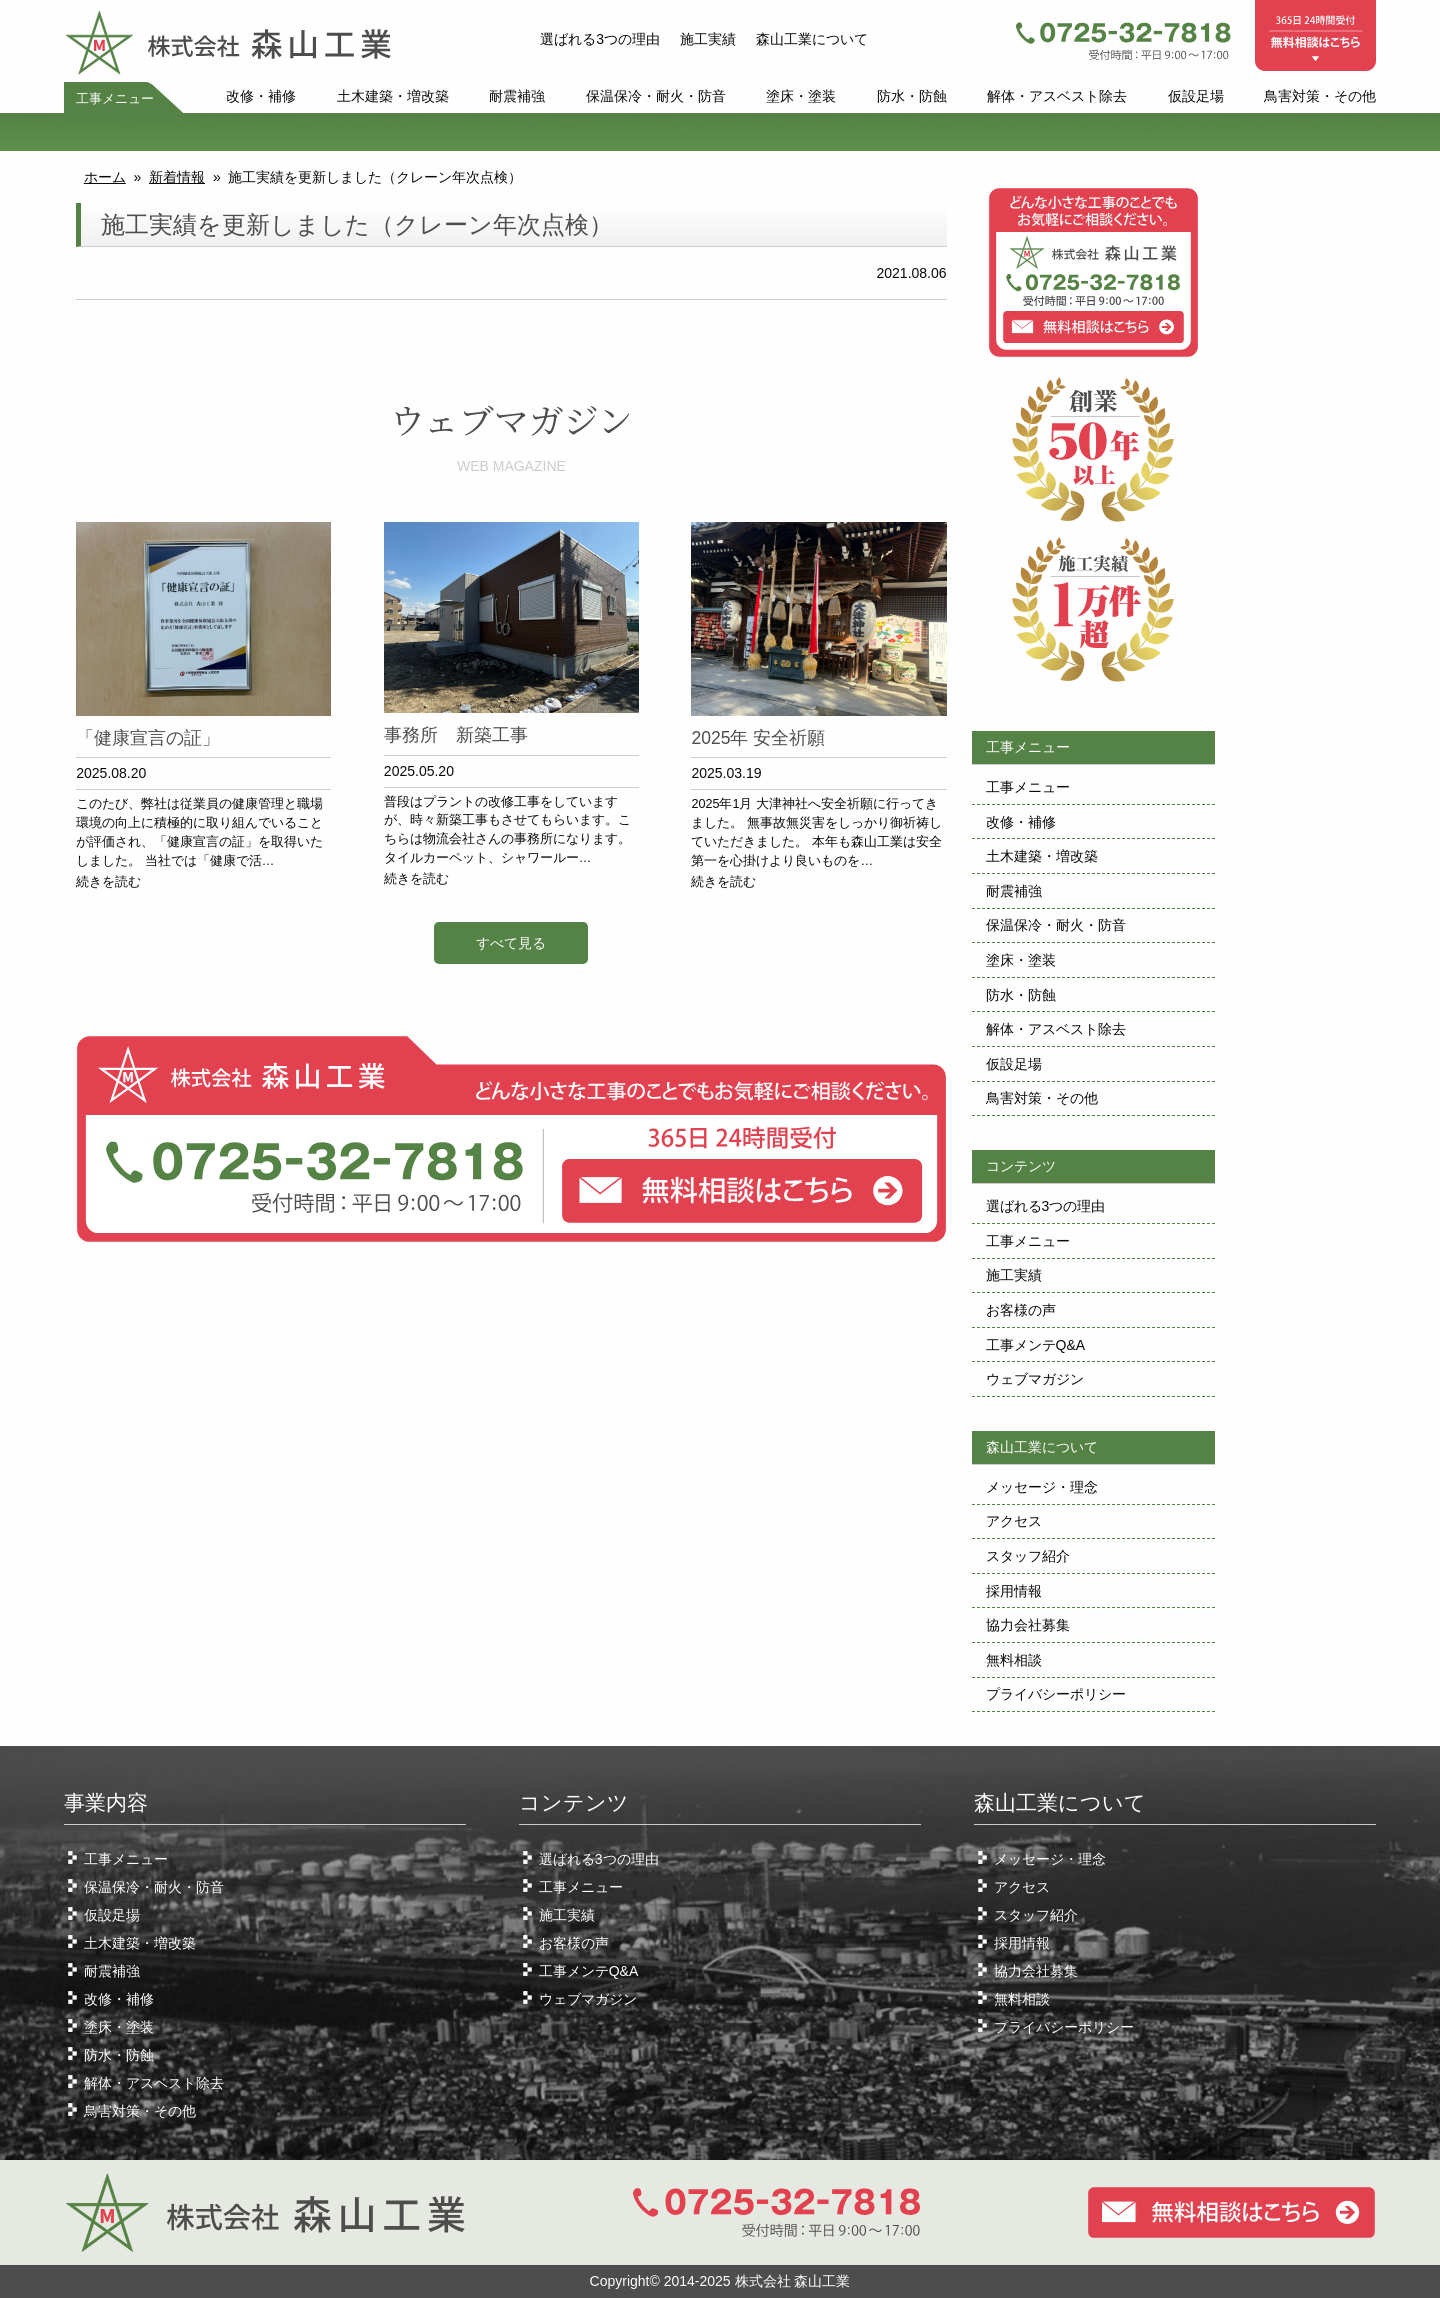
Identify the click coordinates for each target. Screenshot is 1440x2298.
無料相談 (1014, 1660)
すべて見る (511, 943)
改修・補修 (261, 96)
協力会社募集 (1028, 1625)
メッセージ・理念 (1042, 1487)
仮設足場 (1196, 96)
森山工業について (812, 39)
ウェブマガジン (1035, 1379)
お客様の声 (1021, 1310)
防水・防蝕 (912, 96)
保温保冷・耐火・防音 (656, 96)
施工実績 (708, 39)
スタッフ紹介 (1028, 1556)
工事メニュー (115, 99)
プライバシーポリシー (1056, 1694)
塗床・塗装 (801, 96)
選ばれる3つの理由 (600, 39)
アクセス (1014, 1521)
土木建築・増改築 (393, 96)
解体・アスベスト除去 (1057, 96)
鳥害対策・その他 (1320, 96)
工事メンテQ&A (1036, 1345)
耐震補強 (517, 96)
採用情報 (1014, 1591)
